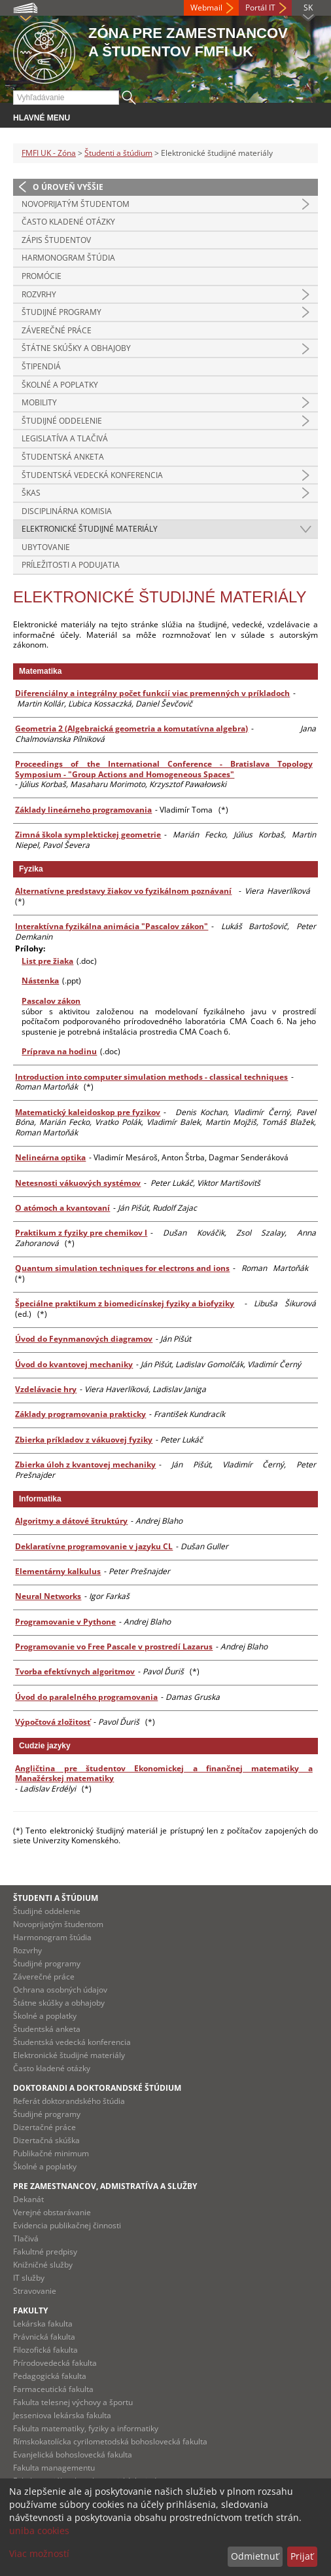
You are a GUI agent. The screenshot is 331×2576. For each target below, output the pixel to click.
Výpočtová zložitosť (52, 1721)
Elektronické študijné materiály (90, 528)
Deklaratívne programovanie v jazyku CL (94, 1546)
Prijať (301, 2556)
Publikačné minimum (51, 2153)
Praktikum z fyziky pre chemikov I (81, 1232)
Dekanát (28, 2199)
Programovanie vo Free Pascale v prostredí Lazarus (114, 1646)
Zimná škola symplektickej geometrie (88, 834)
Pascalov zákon (51, 1000)
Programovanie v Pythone (65, 1621)
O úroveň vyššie (68, 187)
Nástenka (40, 980)
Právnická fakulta (44, 2336)
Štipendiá (41, 366)
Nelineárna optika (50, 1157)
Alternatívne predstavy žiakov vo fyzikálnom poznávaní (123, 890)
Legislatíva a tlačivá (65, 438)
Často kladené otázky (68, 221)
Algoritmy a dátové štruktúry (71, 1520)
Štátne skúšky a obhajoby (76, 348)
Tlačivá (26, 2238)
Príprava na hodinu (59, 1051)
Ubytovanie (46, 547)
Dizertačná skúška (46, 2140)
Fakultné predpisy (45, 2251)
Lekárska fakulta (43, 2323)
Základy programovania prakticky (80, 1414)
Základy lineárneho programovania (83, 809)
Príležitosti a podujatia (71, 564)
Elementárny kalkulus (58, 1571)
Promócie (41, 276)
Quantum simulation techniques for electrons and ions (122, 1268)
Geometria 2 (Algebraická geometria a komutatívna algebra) (131, 728)
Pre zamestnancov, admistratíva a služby (105, 2186)
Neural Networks (48, 1596)
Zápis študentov (56, 240)
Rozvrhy (39, 294)
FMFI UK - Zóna (49, 152)
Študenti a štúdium (118, 152)
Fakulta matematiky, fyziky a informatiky (85, 2428)
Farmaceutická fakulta (53, 2389)
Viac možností (39, 2553)
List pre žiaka (47, 960)
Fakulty (30, 2310)
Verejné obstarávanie (52, 2212)
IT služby (28, 2277)
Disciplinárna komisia (67, 511)
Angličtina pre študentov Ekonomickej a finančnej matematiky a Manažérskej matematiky (163, 1773)
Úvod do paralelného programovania (86, 1696)
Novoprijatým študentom (76, 204)
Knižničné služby (43, 2264)
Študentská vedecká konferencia (92, 475)
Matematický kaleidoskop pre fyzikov (87, 1112)
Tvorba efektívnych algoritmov (75, 1671)
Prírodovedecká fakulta (55, 2362)
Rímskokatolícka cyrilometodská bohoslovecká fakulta (110, 2441)
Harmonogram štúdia (68, 257)
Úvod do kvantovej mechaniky (74, 1364)
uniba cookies (39, 2530)
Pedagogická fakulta (49, 2376)
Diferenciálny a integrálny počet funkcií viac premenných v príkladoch (152, 693)
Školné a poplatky (60, 384)
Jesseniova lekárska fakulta (62, 2415)
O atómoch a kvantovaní (62, 1207)
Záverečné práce (57, 330)
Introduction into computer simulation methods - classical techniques (151, 1076)
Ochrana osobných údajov (60, 1989)
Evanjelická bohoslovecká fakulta (72, 2454)
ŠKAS (31, 492)
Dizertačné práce (44, 2127)
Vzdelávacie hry (46, 1389)
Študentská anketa (63, 456)
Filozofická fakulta (45, 2349)
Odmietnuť (255, 2556)
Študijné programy (61, 312)
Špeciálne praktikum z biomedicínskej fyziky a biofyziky (124, 1303)
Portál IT (260, 7)
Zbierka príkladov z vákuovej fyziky (83, 1439)
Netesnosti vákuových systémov (78, 1182)
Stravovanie (34, 2290)
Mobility (39, 402)
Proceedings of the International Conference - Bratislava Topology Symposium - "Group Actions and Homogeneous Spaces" (163, 769)
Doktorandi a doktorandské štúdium (97, 2087)
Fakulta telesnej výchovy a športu (73, 2402)
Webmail (206, 7)
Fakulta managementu (54, 2467)
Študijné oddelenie (62, 420)
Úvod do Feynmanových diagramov (83, 1338)
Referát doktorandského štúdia (69, 2101)
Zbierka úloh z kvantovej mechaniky (85, 1464)
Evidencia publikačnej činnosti (67, 2225)
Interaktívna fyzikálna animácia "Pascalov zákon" (111, 926)
